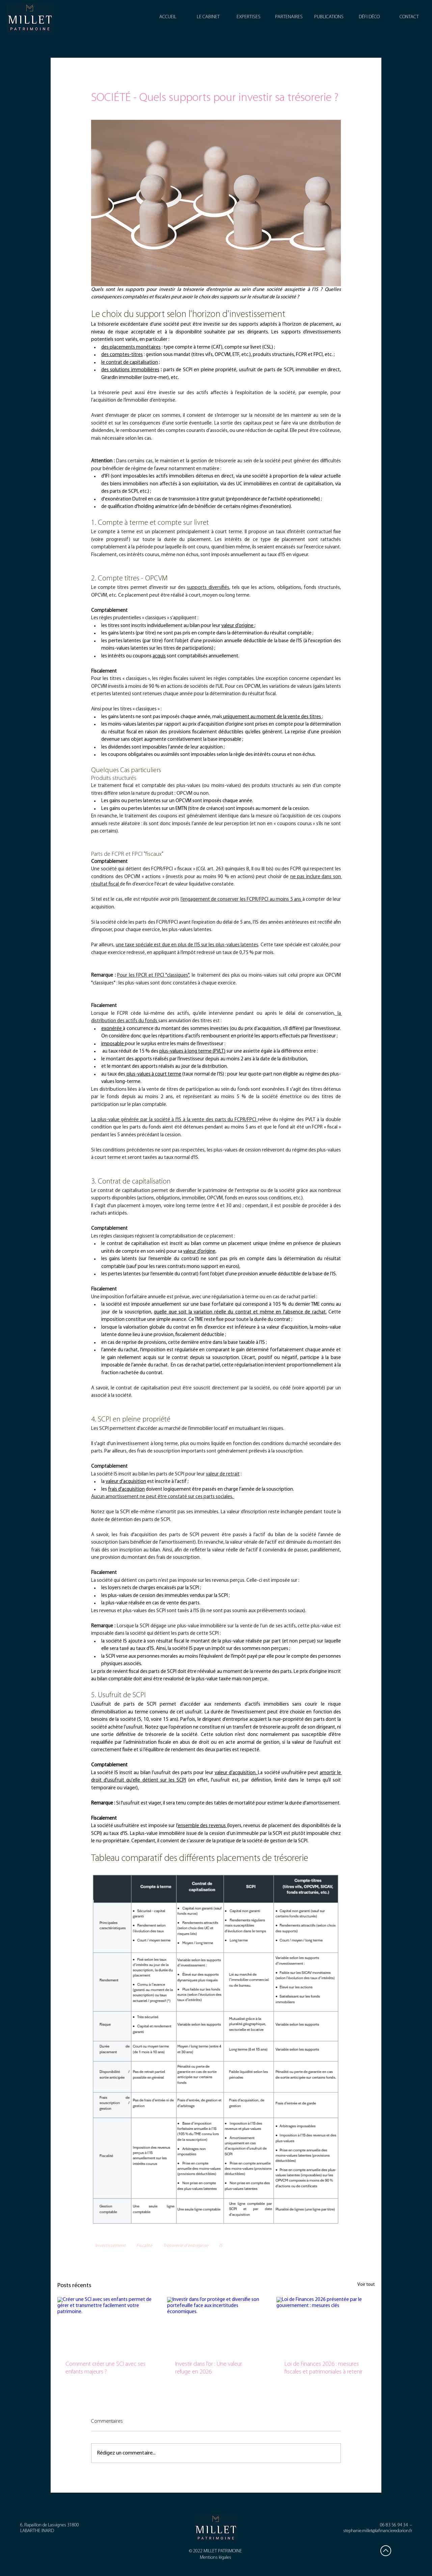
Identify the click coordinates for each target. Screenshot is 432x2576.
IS (220, 2245)
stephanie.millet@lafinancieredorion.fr (377, 2530)
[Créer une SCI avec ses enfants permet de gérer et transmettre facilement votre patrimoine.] (106, 2324)
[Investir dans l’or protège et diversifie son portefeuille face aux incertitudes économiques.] (216, 2324)
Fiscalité (144, 2245)
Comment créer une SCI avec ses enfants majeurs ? (105, 2368)
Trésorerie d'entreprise (185, 2245)
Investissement (110, 2245)
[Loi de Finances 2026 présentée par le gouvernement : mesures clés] (325, 2324)
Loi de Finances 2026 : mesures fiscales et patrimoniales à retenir (323, 2368)
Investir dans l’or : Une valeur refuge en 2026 (208, 2368)
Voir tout (366, 2284)
